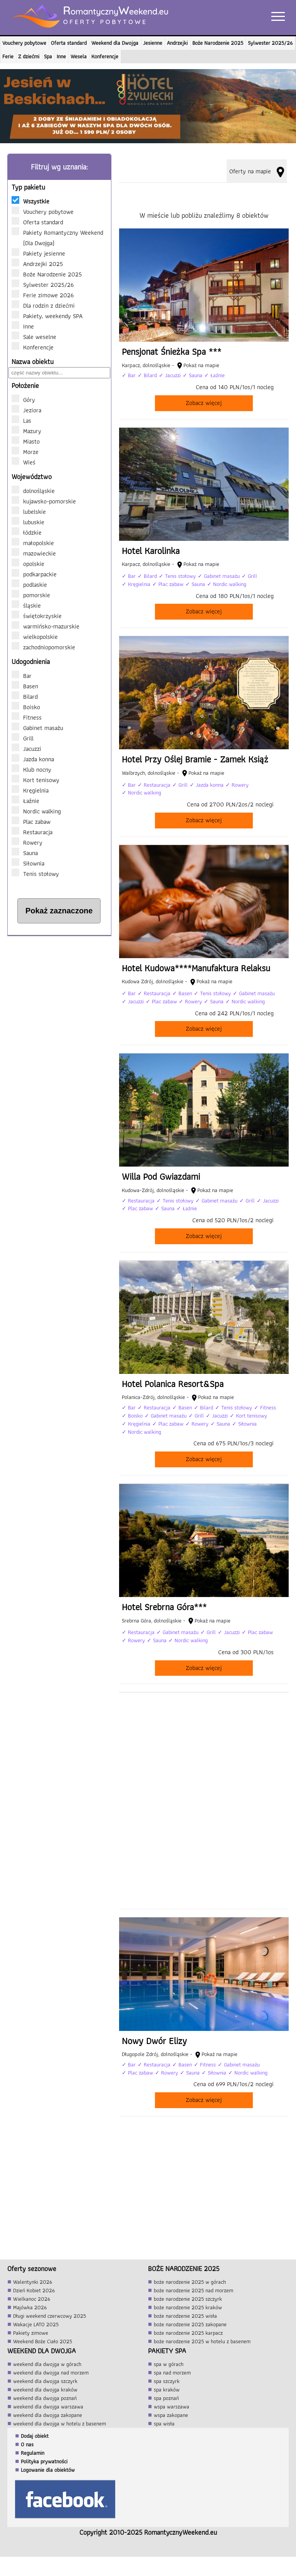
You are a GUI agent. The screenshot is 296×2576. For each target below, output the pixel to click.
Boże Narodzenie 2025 (217, 43)
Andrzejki (177, 43)
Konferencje (104, 56)
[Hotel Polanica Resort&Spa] (204, 1368)
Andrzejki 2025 (41, 264)
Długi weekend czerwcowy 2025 (49, 2316)
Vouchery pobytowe (24, 43)
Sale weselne (37, 337)
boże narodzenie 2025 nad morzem (193, 2290)
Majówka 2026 (30, 2307)
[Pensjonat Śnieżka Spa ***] (204, 324)
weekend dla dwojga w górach (47, 2364)
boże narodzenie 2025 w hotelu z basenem (202, 2341)
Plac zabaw (31, 821)
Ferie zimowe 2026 (46, 295)
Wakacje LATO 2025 (36, 2324)
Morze (31, 452)
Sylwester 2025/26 (270, 43)
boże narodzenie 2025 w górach (190, 2282)
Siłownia (28, 863)
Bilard (25, 696)
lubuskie (28, 522)
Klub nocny (31, 769)
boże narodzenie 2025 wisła (185, 2316)
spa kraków (167, 2389)
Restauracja (32, 832)
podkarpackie (34, 574)
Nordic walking (36, 811)
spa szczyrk (167, 2381)
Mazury (32, 431)
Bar (22, 676)
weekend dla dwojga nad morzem (51, 2372)
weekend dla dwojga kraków (45, 2389)
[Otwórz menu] (280, 16)
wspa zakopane (171, 2415)
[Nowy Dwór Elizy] (204, 2016)
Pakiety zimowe (30, 2333)
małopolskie (33, 543)
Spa (48, 56)
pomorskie (31, 595)
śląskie (26, 605)
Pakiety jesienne (42, 253)
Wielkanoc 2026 (31, 2299)
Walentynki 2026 (32, 2282)
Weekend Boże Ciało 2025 (42, 2341)
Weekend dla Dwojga (114, 43)
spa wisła (164, 2423)
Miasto (31, 441)
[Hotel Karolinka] (204, 528)
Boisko (26, 707)
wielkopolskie (35, 637)
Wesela (79, 56)
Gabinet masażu (37, 728)
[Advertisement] (59, 992)
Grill (23, 738)
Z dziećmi (28, 56)
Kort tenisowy (35, 780)
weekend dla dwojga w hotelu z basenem (59, 2423)
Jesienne (152, 43)
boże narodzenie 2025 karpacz (188, 2333)
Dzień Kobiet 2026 (34, 2290)
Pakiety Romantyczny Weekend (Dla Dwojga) (57, 237)
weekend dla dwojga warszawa (48, 2406)
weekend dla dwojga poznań (45, 2398)
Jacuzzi (26, 749)
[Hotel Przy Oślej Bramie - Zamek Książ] (204, 736)
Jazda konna (33, 759)
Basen (25, 686)
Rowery (27, 842)
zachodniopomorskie (43, 647)
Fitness (27, 717)
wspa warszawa (171, 2406)
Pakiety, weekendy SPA (50, 316)
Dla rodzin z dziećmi (47, 305)
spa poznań (166, 2398)
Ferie (7, 56)
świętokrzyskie (37, 616)
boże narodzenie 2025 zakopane (190, 2324)
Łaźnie (25, 801)
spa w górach (168, 2364)
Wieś (29, 462)
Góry (29, 400)
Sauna (25, 853)
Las (27, 420)
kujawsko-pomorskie (44, 501)
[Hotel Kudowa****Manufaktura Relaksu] (204, 945)
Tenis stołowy (35, 874)
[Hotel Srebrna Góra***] (204, 1584)
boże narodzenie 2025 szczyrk (188, 2299)
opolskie (28, 564)
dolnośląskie (33, 491)
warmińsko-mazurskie (45, 626)
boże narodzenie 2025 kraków (188, 2307)
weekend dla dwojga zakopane (47, 2415)
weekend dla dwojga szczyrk (45, 2381)
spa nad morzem (172, 2372)
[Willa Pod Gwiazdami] (204, 1152)
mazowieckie (34, 553)
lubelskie (29, 511)
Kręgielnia (30, 790)
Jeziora (32, 410)
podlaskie (29, 584)
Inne (61, 56)
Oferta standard (69, 43)
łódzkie (27, 532)
